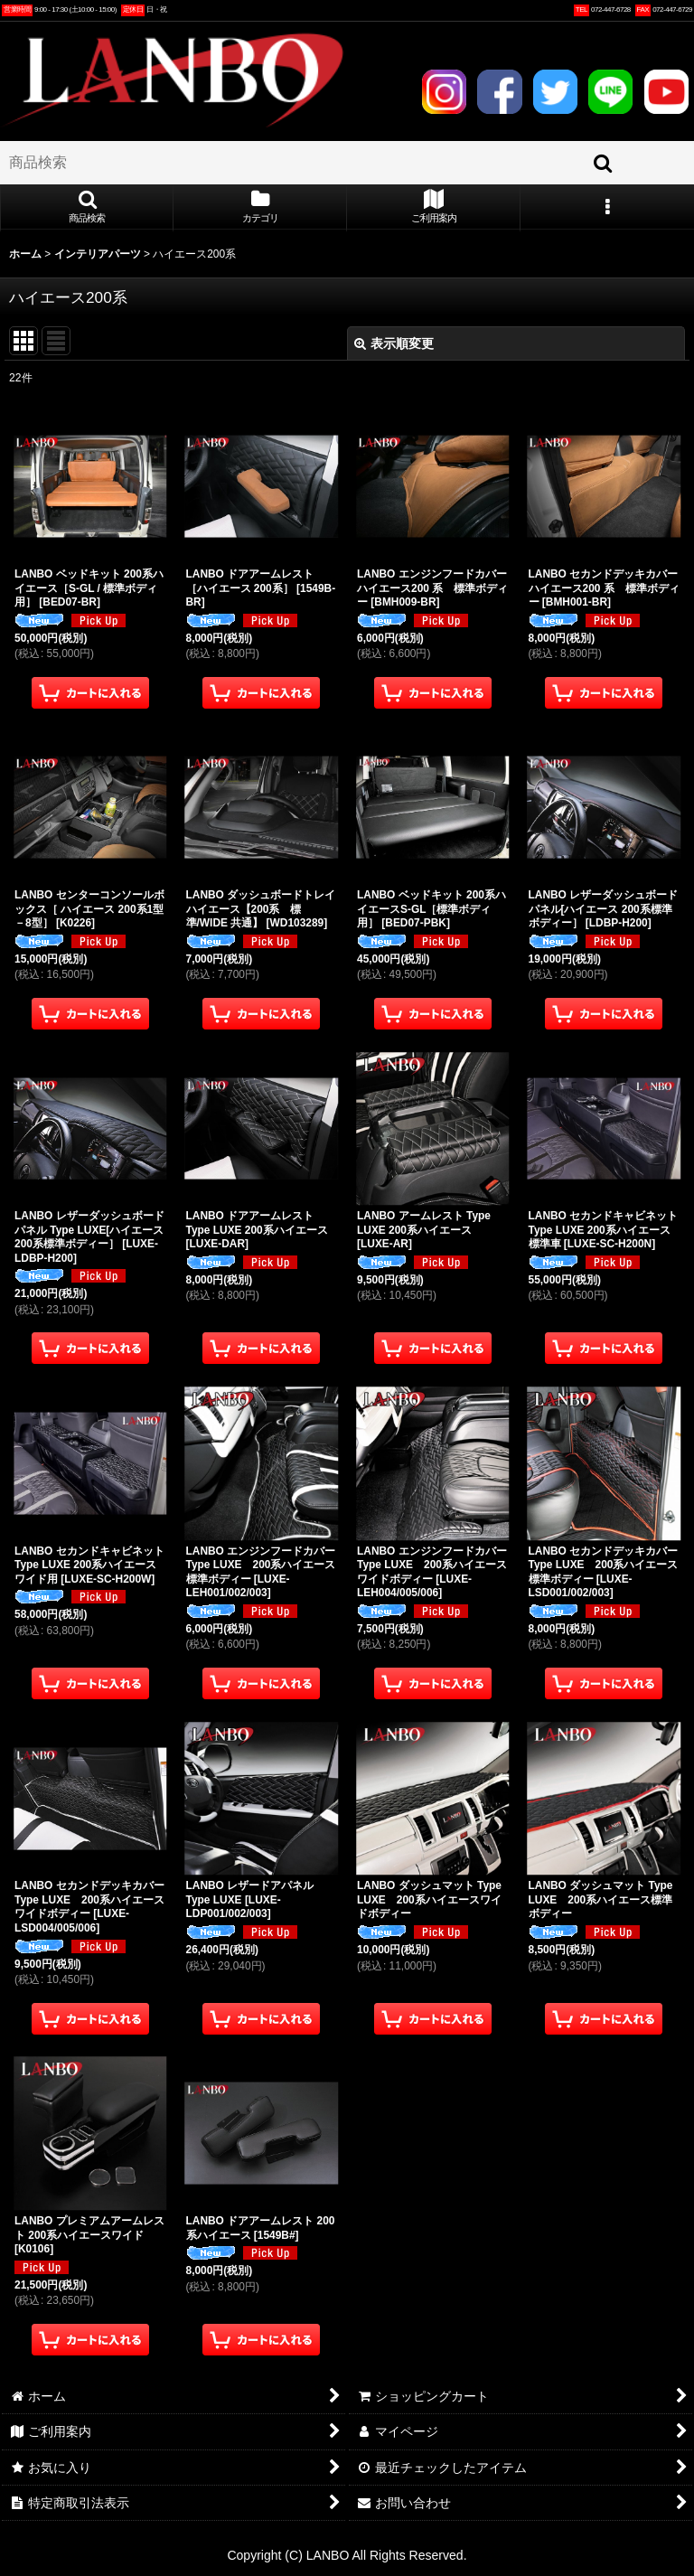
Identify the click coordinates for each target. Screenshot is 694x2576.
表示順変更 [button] (394, 343)
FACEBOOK (499, 92)
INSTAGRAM (444, 92)
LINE (610, 92)
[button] (87, 207)
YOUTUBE (666, 92)
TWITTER (555, 92)
